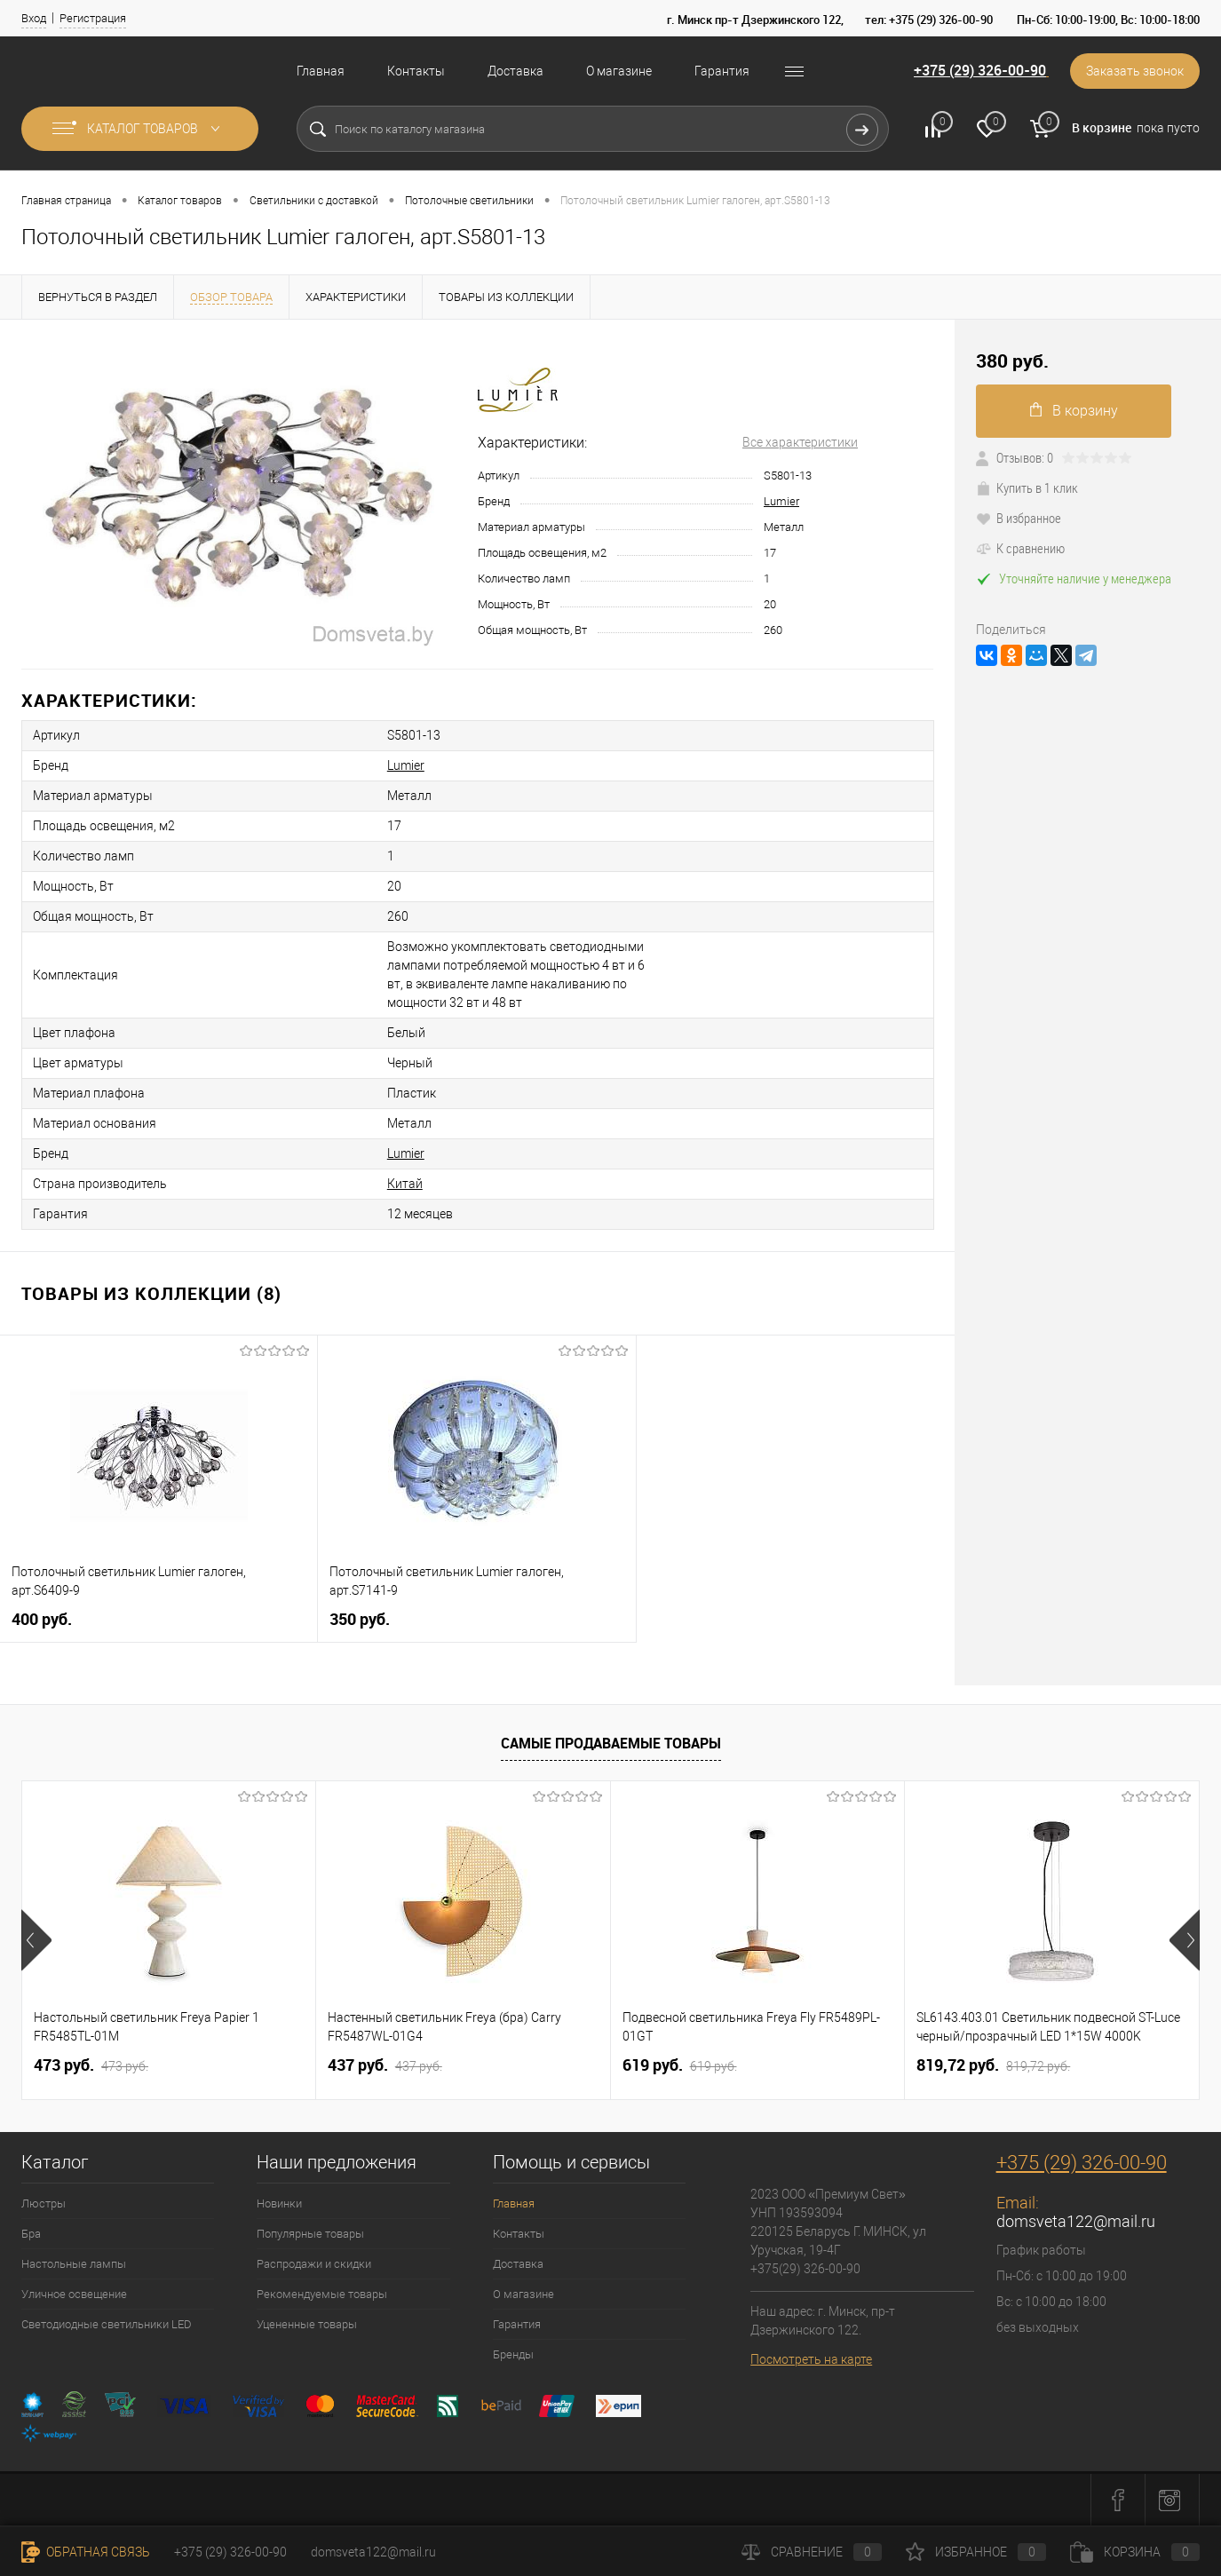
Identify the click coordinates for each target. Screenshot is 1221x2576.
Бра (31, 2233)
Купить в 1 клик (1027, 487)
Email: (1017, 2202)
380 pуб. (1012, 361)
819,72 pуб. (993, 2065)
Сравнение (811, 2552)
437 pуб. (385, 2065)
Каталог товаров (140, 129)
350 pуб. (359, 1619)
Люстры (43, 2203)
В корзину (1074, 410)
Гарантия (721, 71)
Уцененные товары (307, 2324)
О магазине (619, 71)
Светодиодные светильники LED (106, 2324)
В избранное (1018, 518)
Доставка (515, 71)
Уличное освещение (74, 2294)
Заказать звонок (1135, 71)
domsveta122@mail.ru (1075, 2221)
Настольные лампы (73, 2264)
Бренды (513, 2354)
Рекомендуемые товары (322, 2294)
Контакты (416, 71)
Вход (33, 18)
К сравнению (1020, 548)
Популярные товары (310, 2233)
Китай (405, 1184)
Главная (321, 71)
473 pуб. (91, 2065)
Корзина (1135, 2552)
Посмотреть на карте (811, 2359)
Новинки (279, 2203)
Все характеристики (800, 442)
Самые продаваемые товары (611, 1743)
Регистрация (92, 18)
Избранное (976, 2552)
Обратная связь (85, 2552)
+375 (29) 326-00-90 (980, 70)
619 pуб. (679, 2065)
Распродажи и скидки (314, 2264)
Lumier (781, 501)
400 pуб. (42, 1619)
